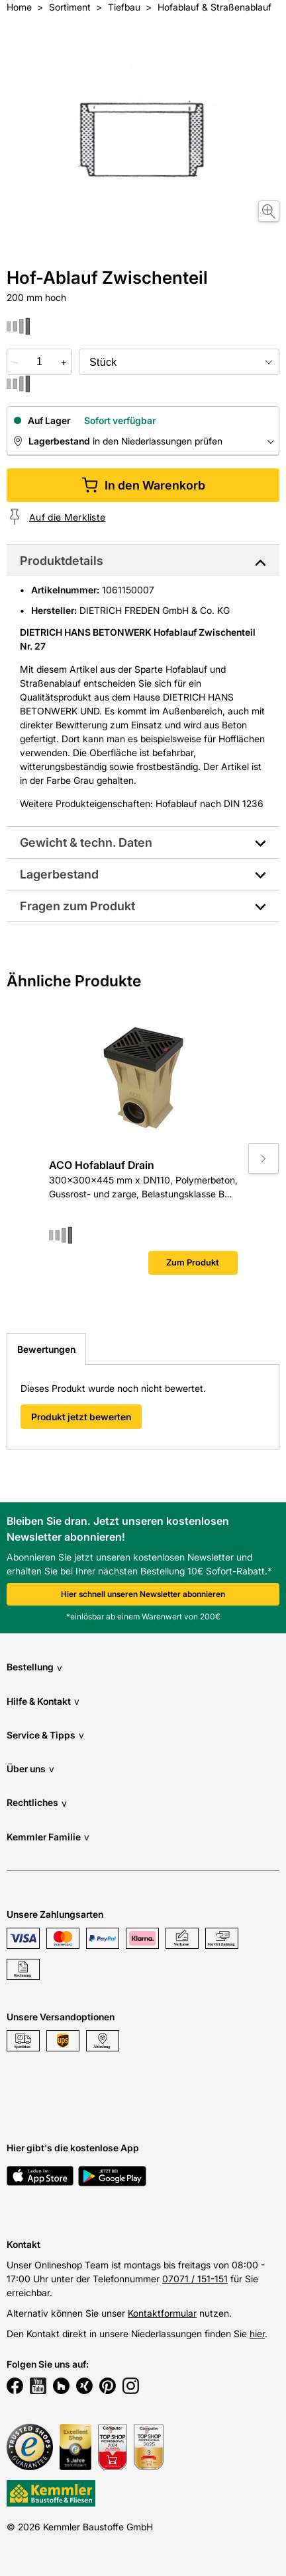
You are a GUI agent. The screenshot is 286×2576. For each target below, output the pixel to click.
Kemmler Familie (48, 1837)
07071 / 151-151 (195, 2278)
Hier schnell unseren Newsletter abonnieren (143, 1594)
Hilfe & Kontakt (43, 1701)
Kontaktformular (162, 2313)
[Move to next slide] (263, 1158)
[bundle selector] (179, 362)
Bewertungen (46, 1349)
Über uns (30, 1769)
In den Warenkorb (143, 485)
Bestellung (34, 1667)
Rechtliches (37, 1803)
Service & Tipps (45, 1735)
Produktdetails (61, 561)
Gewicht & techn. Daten (86, 842)
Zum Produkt (192, 1262)
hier (257, 2333)
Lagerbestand (59, 874)
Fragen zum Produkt (77, 906)
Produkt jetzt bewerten (81, 1416)
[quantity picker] (39, 361)
